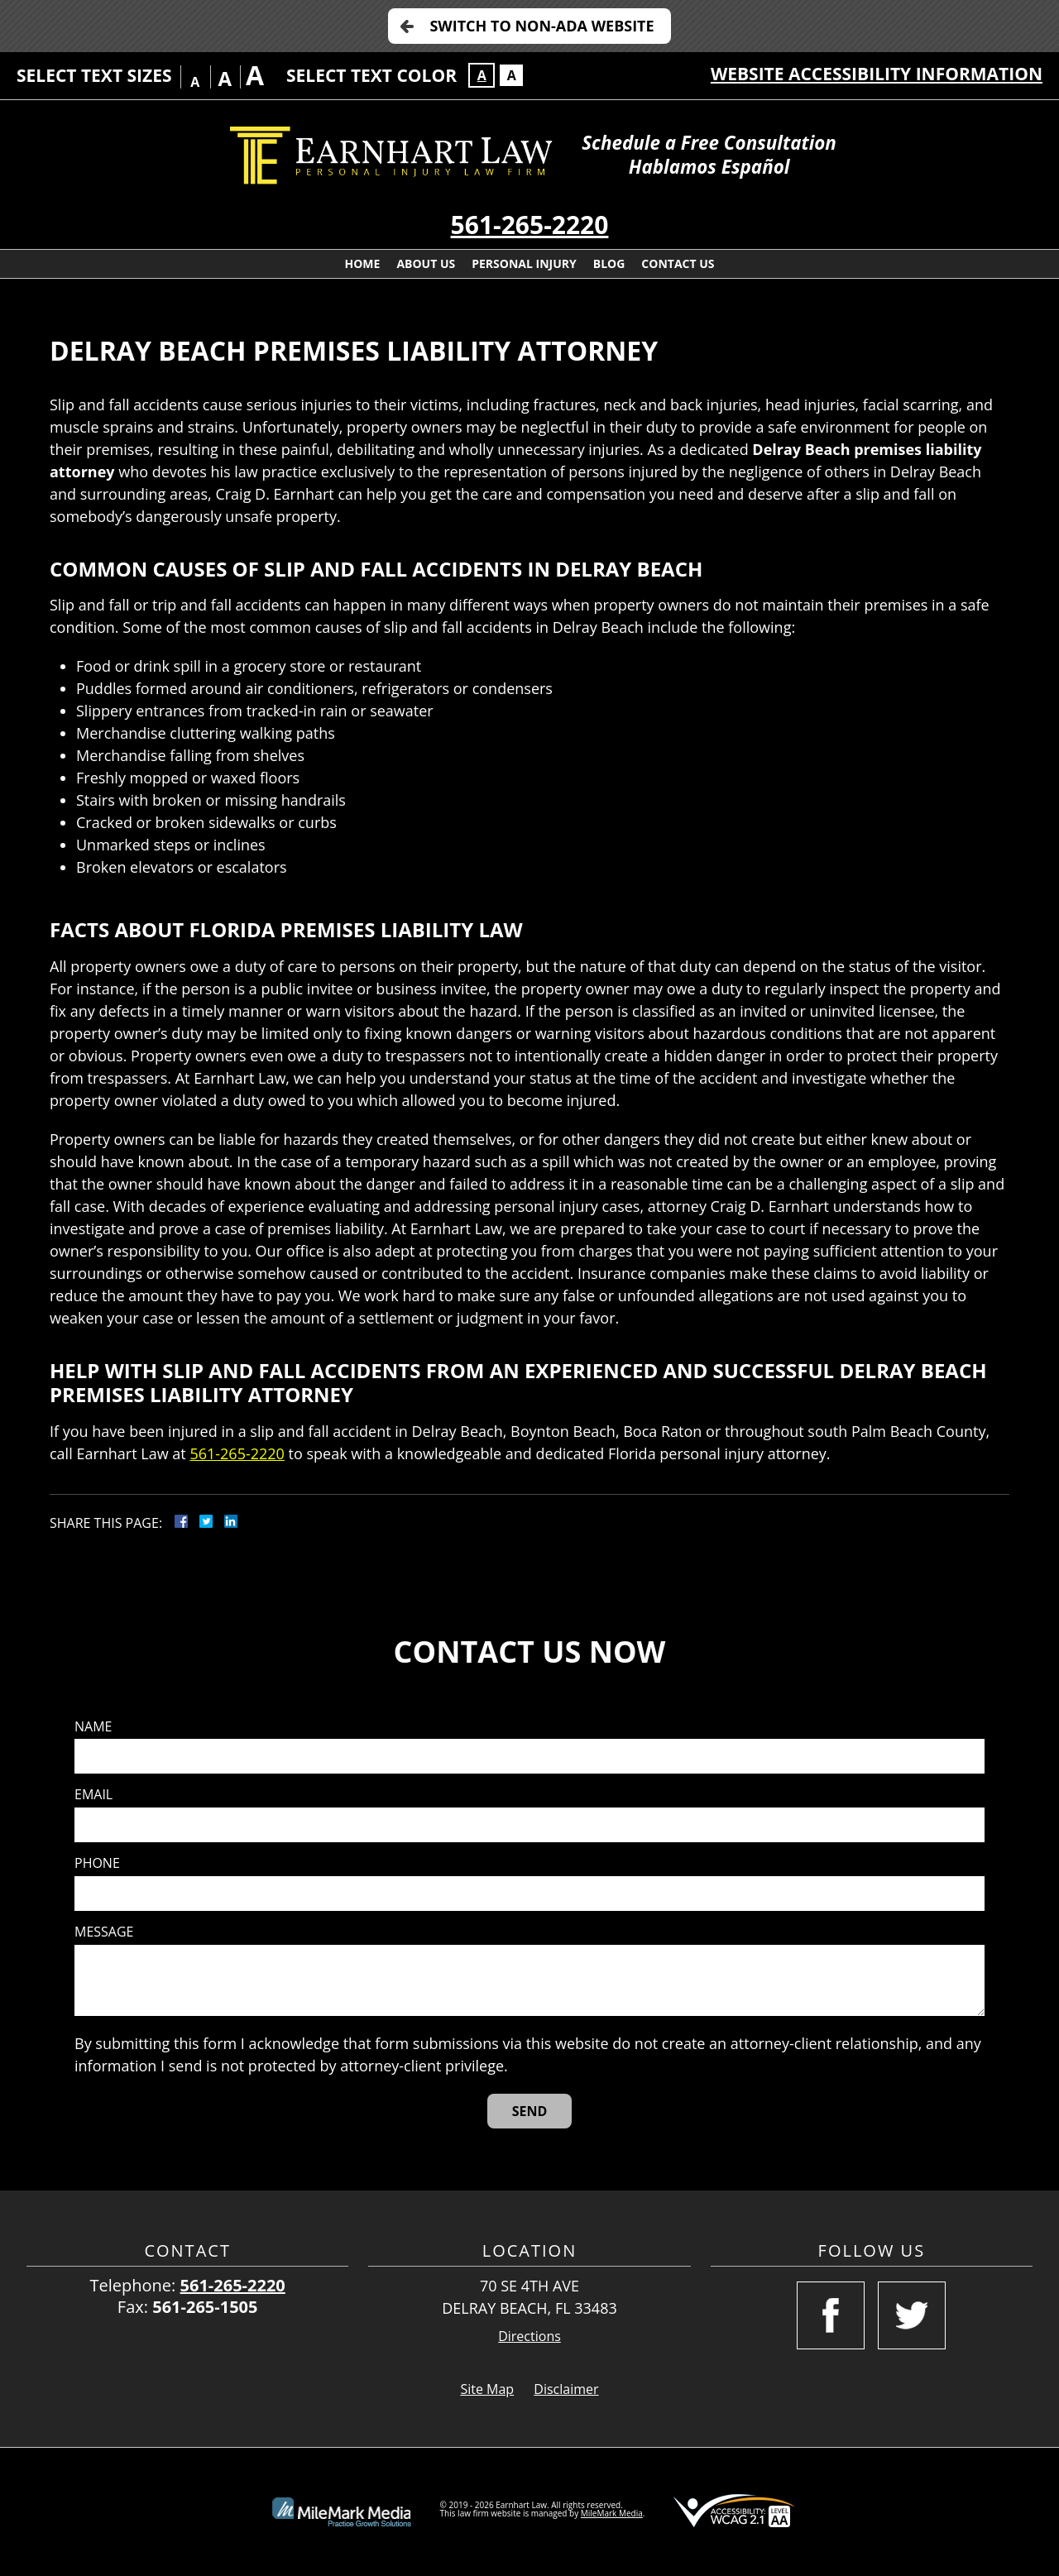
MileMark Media (612, 2513)
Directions (529, 2336)
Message (103, 1932)
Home (362, 263)
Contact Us (677, 263)
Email (93, 1794)
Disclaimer (566, 2389)
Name (93, 1727)
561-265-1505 (204, 2307)
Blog (609, 263)
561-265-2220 (530, 225)
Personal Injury (524, 263)
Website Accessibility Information (876, 73)
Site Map (487, 2389)
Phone (97, 1863)
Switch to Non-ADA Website (541, 26)
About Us (425, 263)
